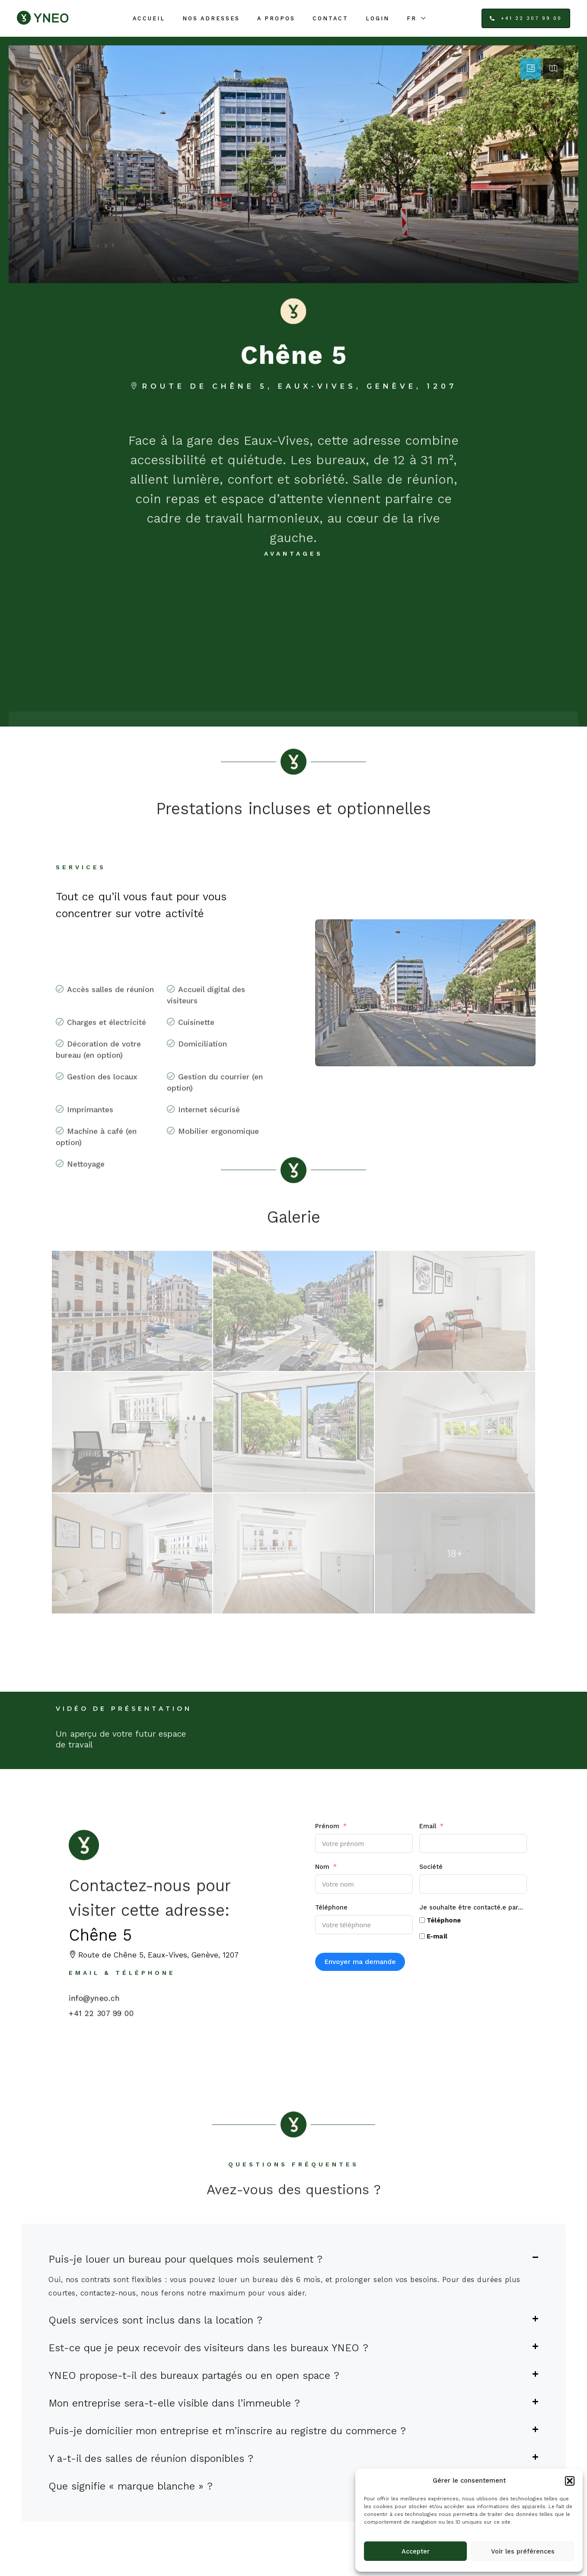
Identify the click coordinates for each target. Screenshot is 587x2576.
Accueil (149, 18)
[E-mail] (422, 1936)
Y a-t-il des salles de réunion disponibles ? (150, 2458)
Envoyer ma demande (360, 1962)
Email (427, 1826)
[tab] (530, 68)
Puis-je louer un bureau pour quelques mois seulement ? (185, 2259)
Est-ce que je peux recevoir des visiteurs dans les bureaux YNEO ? (208, 2348)
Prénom (327, 1826)
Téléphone (331, 1907)
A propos (276, 18)
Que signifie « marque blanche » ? (130, 2486)
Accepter (416, 2551)
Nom (322, 1867)
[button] (569, 2481)
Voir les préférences (523, 2551)
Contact (330, 18)
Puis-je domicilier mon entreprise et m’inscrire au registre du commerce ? (227, 2431)
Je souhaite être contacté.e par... (471, 1907)
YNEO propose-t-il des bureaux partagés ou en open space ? (193, 2375)
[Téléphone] (422, 1920)
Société (431, 1867)
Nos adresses (211, 18)
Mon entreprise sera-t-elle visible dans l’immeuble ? (174, 2403)
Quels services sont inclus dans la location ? (155, 2320)
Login (377, 18)
